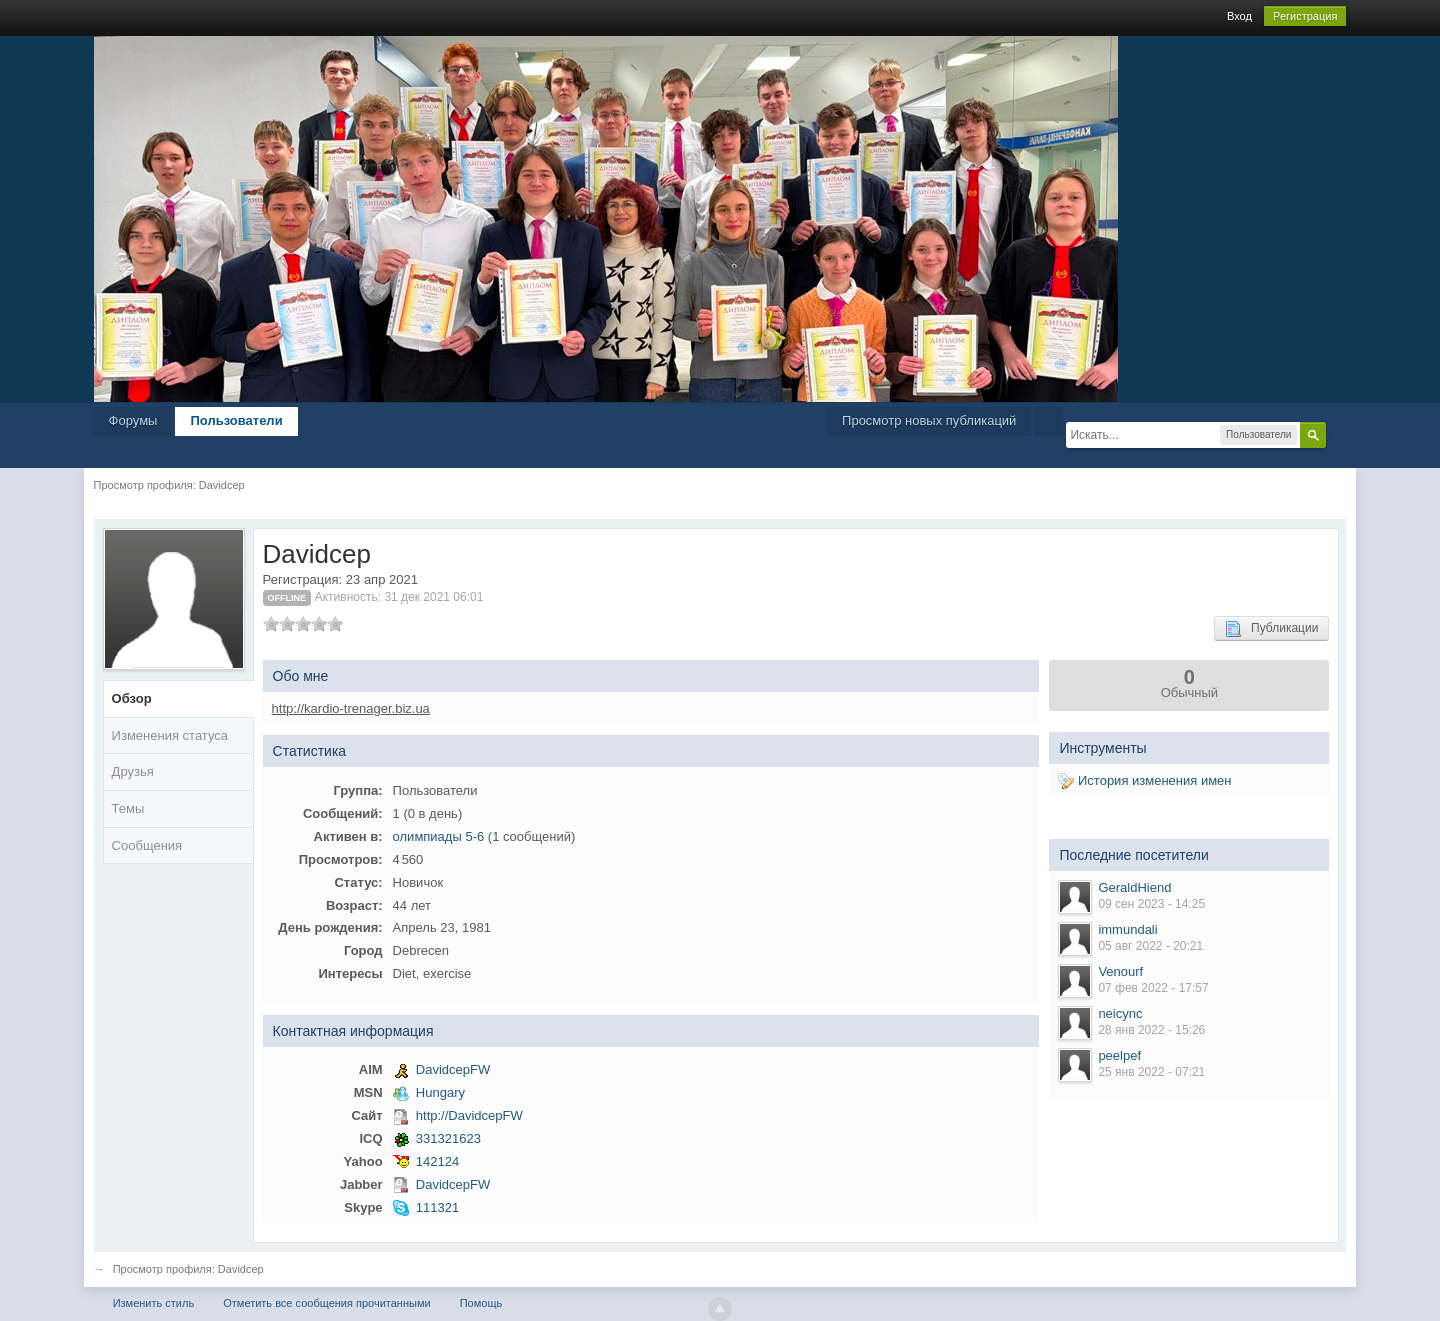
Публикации (1271, 629)
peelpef (1119, 1055)
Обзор (132, 698)
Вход (1239, 16)
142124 (437, 1161)
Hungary (440, 1092)
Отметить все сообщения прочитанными (326, 1303)
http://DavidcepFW (469, 1115)
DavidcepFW (453, 1069)
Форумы (133, 420)
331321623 (448, 1138)
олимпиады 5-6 (439, 836)
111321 (437, 1207)
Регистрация (1305, 16)
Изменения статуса (170, 735)
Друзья (133, 771)
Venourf (1120, 971)
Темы (128, 808)
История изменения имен (1144, 780)
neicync (1120, 1013)
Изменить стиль (154, 1303)
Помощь (481, 1303)
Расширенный (1338, 434)
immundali (1127, 929)
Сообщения (147, 845)
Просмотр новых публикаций (929, 420)
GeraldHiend (1134, 887)
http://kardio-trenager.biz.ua (351, 708)
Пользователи (236, 420)
